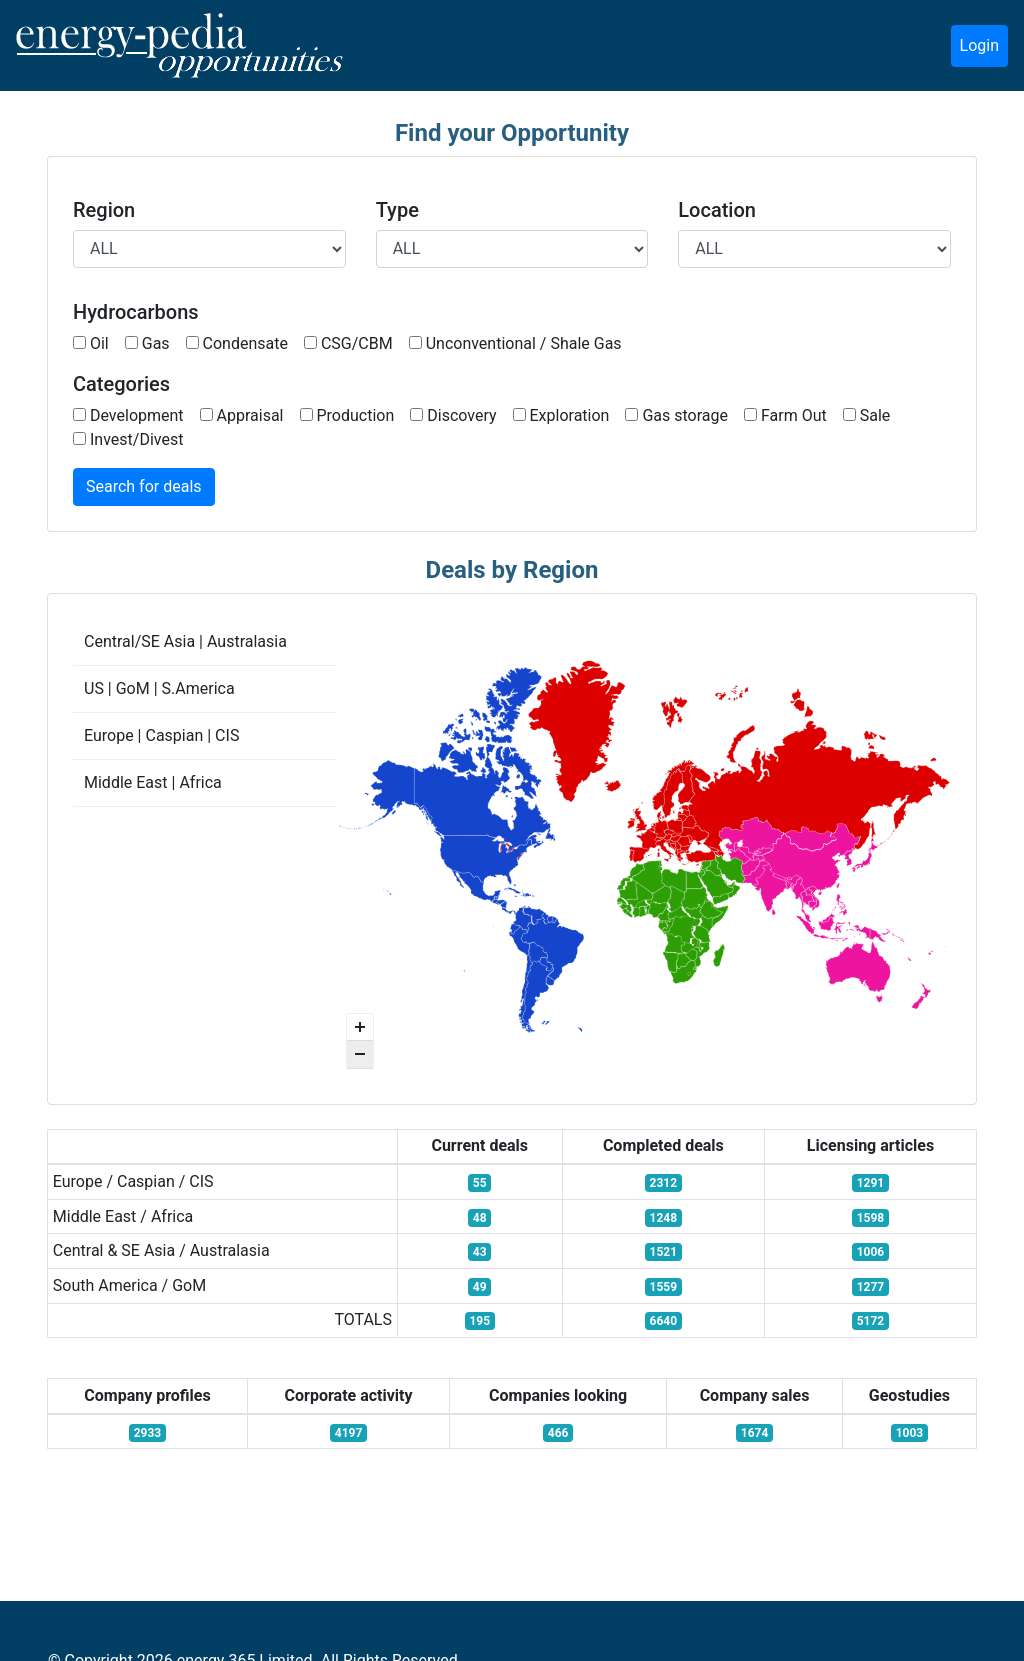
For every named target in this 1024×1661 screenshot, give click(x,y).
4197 (349, 1433)
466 (558, 1433)
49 (480, 1287)
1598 (871, 1218)
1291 (871, 1183)
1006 (871, 1252)
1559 (664, 1287)
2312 (664, 1183)
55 (480, 1183)
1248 (664, 1218)
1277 (871, 1287)
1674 (755, 1433)
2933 (148, 1433)
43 (480, 1252)
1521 (664, 1252)
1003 (910, 1433)
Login (979, 45)
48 (480, 1218)
